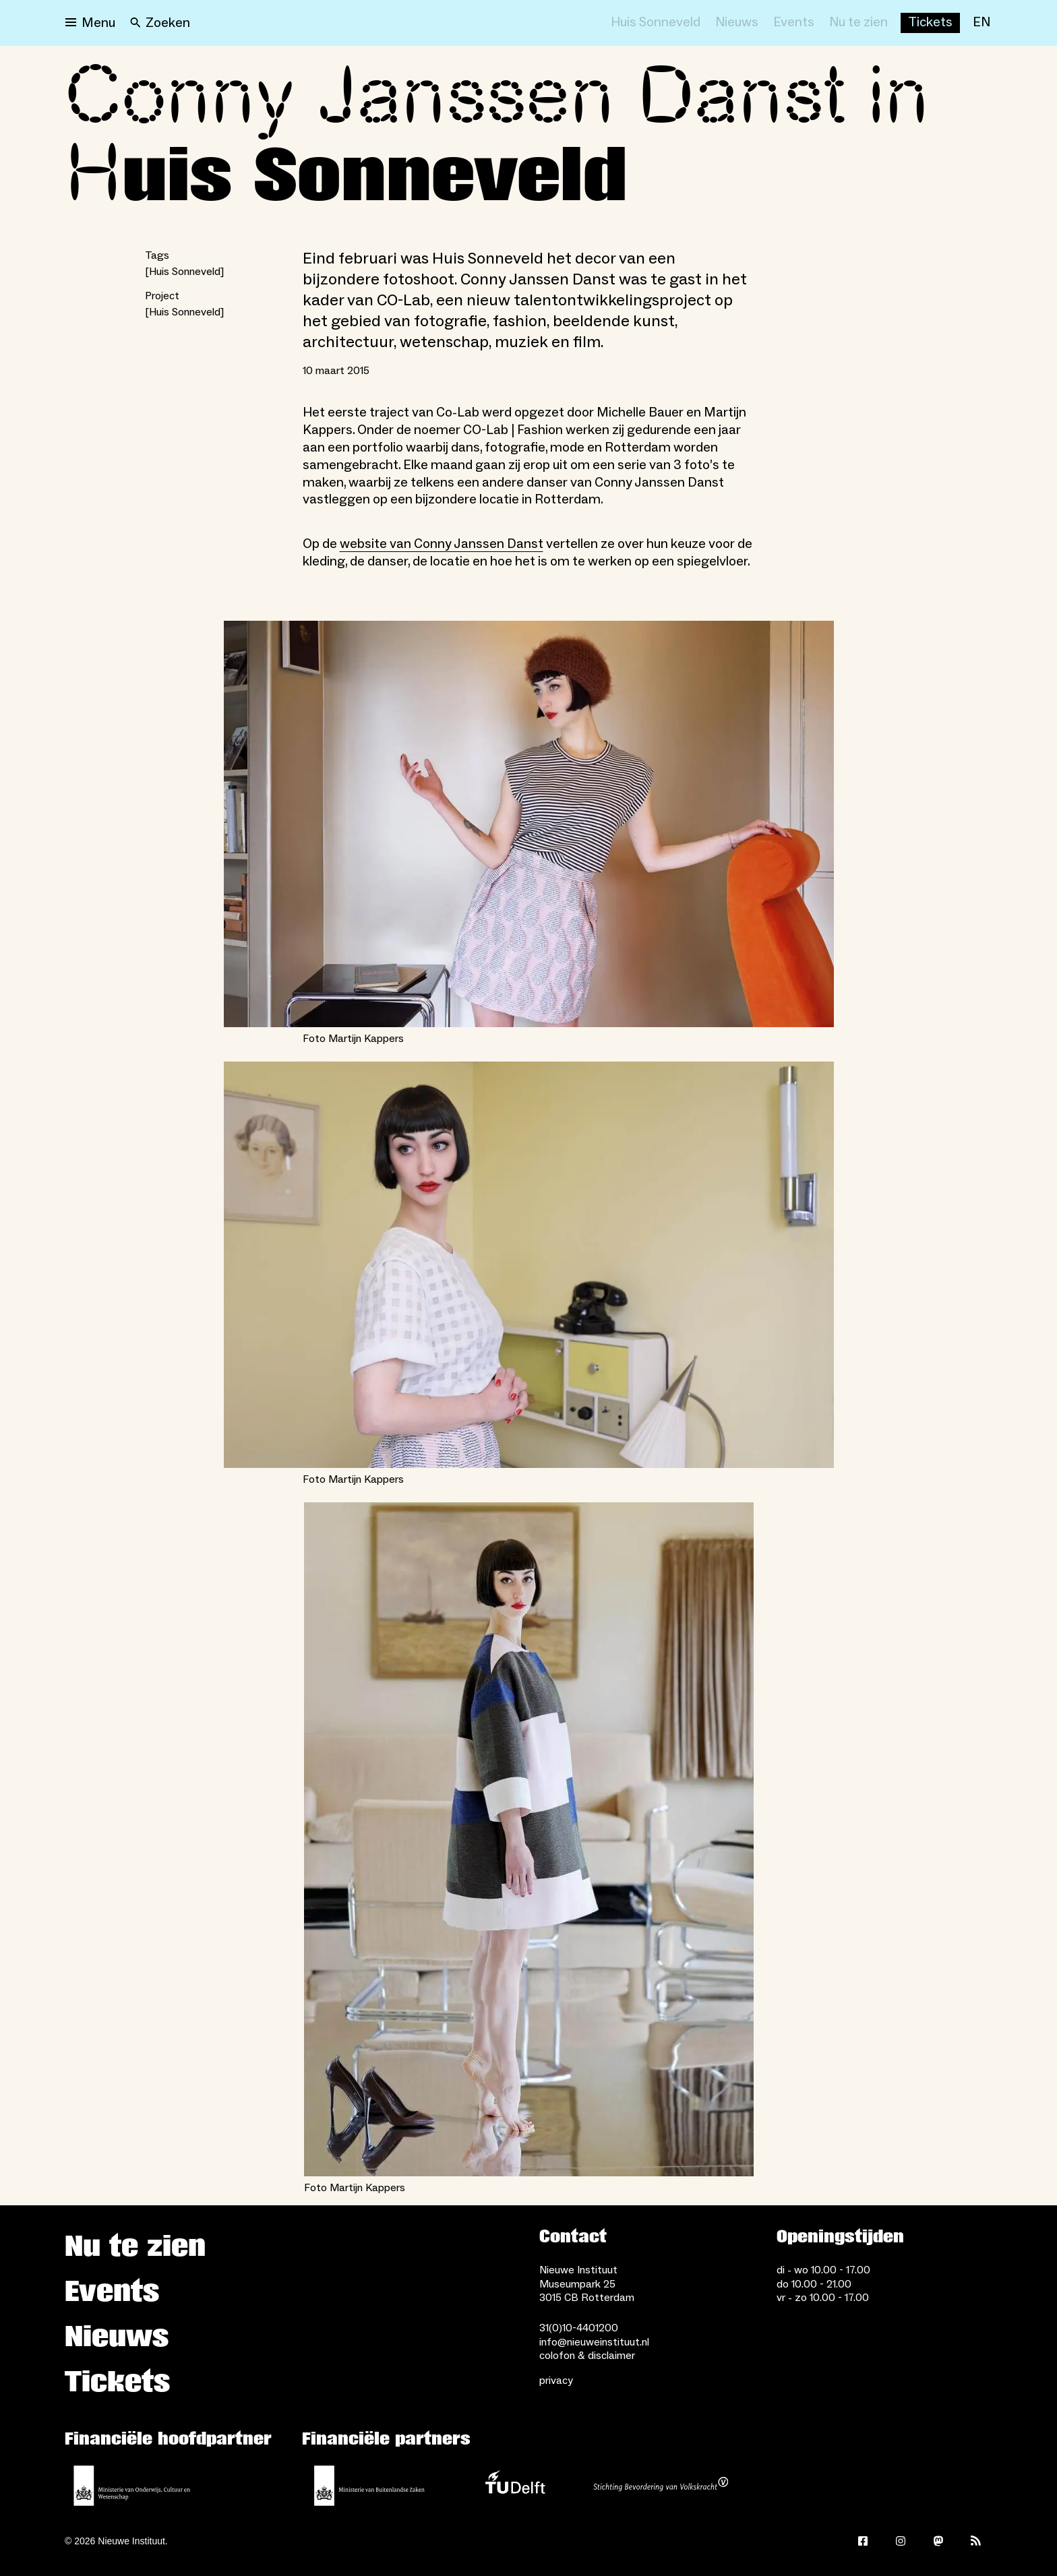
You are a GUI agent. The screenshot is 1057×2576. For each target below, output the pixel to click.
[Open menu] (90, 22)
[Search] (160, 22)
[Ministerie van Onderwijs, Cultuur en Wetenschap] (132, 2485)
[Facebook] (862, 2541)
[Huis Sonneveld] (655, 23)
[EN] (981, 23)
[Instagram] (900, 2541)
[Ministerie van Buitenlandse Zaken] (369, 2485)
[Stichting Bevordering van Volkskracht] (660, 2485)
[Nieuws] (737, 23)
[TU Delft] (515, 2485)
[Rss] (976, 2541)
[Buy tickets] (930, 23)
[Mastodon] (938, 2541)
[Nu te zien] (858, 23)
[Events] (794, 23)
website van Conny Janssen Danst (441, 544)
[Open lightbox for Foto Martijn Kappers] (529, 824)
